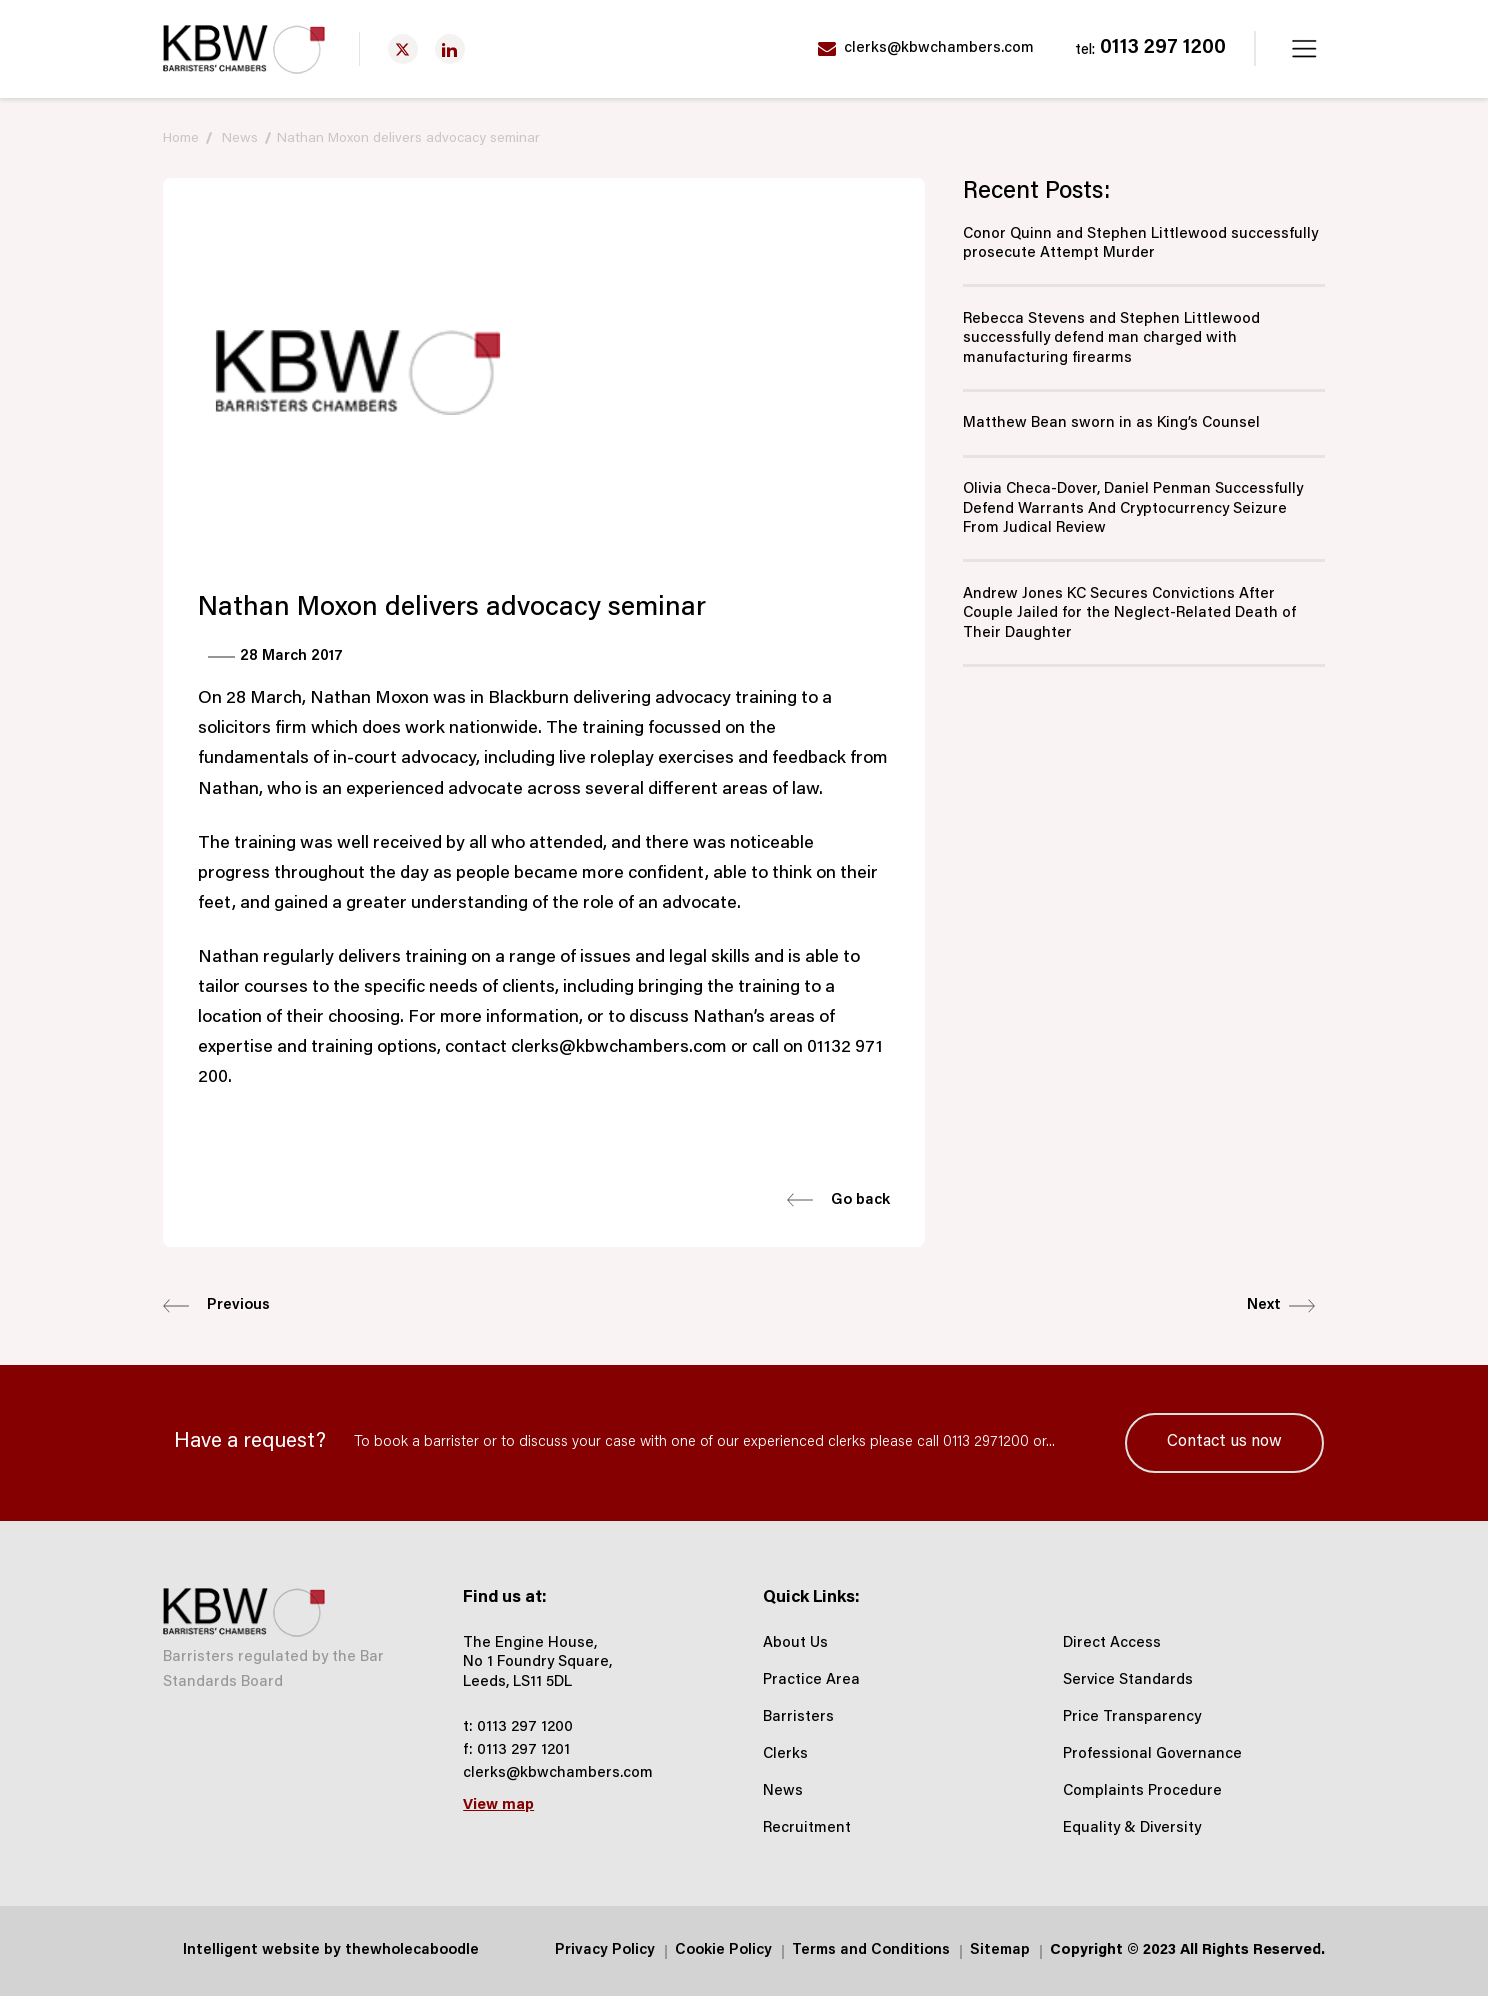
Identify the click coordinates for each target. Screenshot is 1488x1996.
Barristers (798, 1717)
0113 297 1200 (1150, 49)
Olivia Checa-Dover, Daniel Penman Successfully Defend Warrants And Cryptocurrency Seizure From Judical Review (1133, 509)
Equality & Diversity (1132, 1828)
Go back (838, 1200)
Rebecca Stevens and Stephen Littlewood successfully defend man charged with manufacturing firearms (1111, 339)
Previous (216, 1306)
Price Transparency (1132, 1717)
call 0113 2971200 (973, 1442)
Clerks (785, 1754)
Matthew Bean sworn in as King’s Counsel (1111, 423)
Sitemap (1000, 1950)
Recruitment (807, 1828)
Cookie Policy (723, 1950)
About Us (795, 1643)
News (240, 139)
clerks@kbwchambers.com (926, 49)
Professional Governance (1152, 1754)
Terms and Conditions (871, 1950)
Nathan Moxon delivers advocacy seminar (408, 139)
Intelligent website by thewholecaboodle (331, 1950)
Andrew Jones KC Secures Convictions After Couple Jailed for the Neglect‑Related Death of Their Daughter (1129, 614)
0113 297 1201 (523, 1750)
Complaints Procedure (1142, 1791)
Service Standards (1128, 1680)
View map (498, 1805)
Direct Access (1112, 1643)
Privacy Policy (605, 1950)
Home (181, 139)
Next (1281, 1306)
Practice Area (811, 1680)
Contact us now (1224, 1442)
